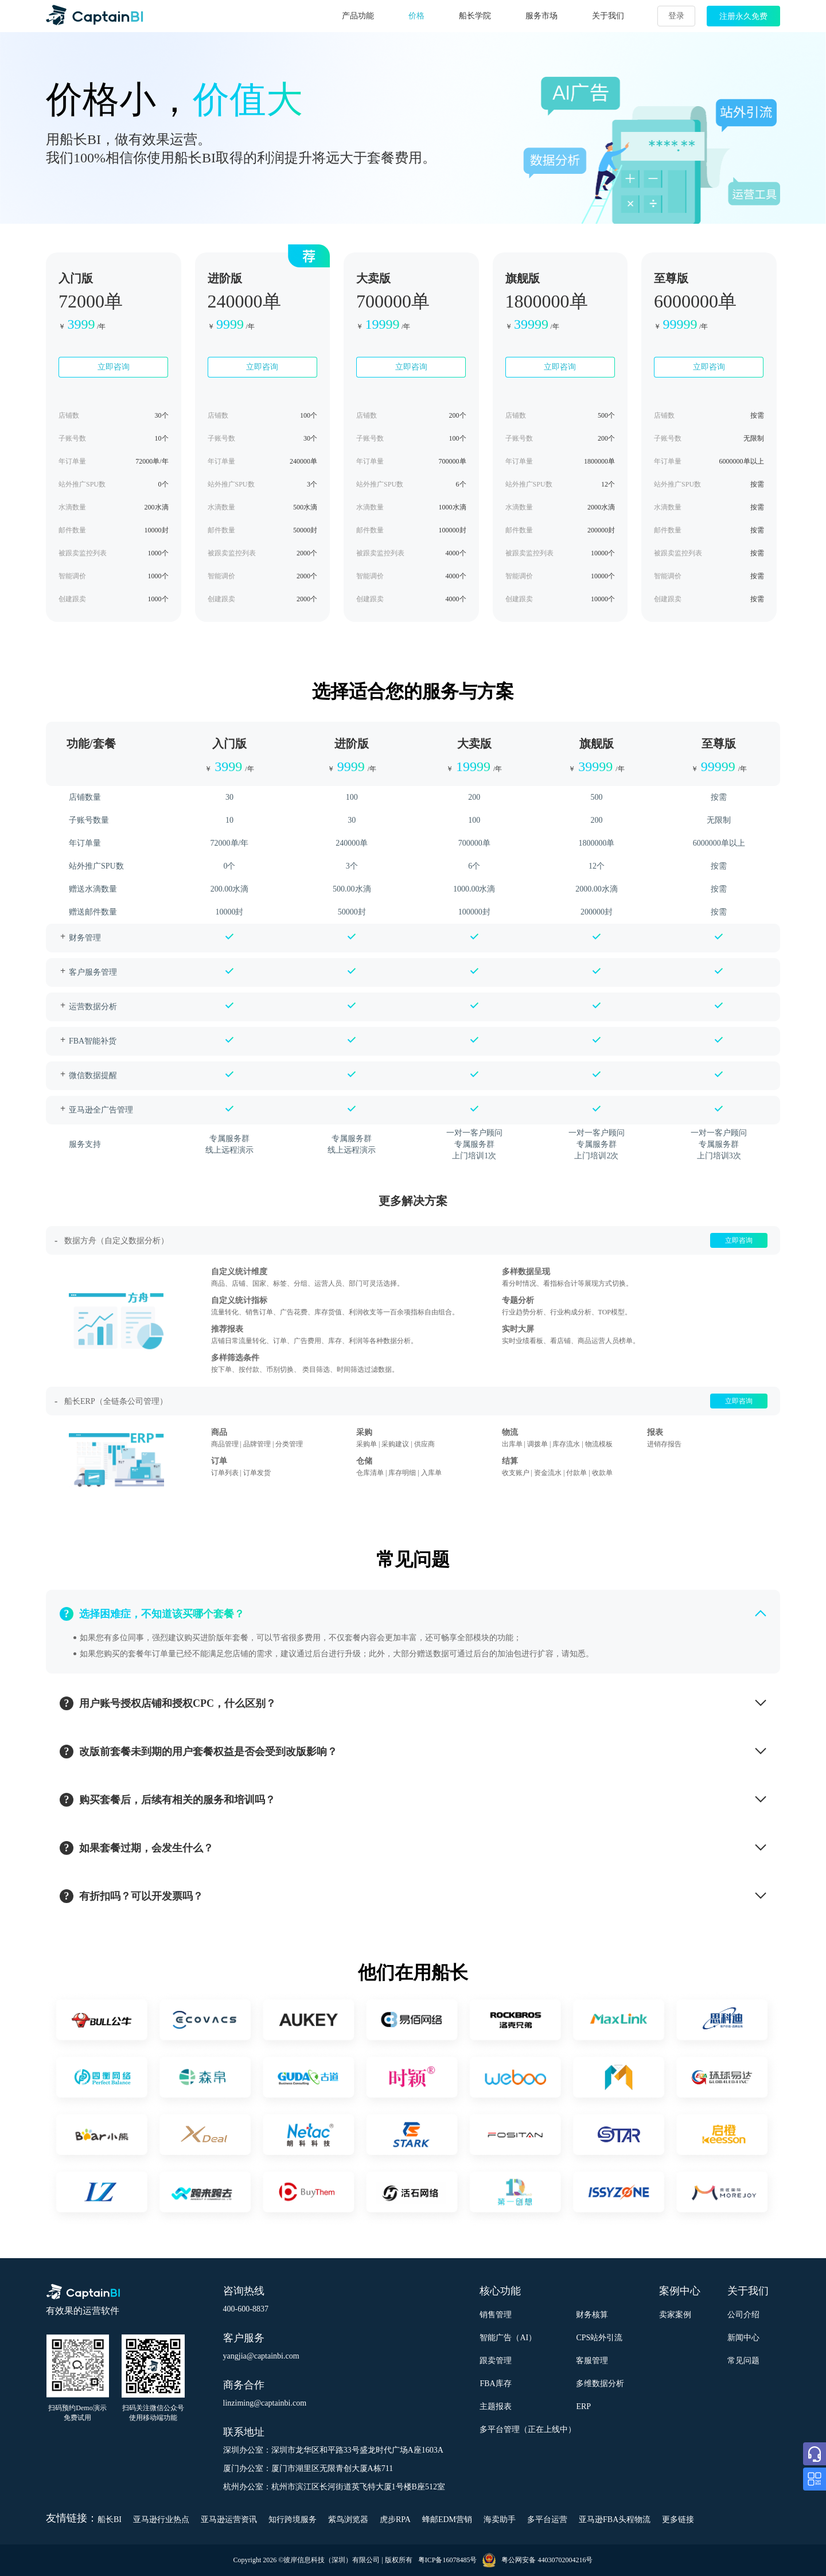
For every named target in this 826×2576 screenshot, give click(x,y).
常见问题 (743, 2360)
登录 (676, 15)
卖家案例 (675, 2314)
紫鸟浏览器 (348, 2519)
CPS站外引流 (599, 2337)
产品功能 (358, 15)
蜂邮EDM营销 (447, 2519)
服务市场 (541, 15)
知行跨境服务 (292, 2519)
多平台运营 (547, 2519)
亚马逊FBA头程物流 (614, 2519)
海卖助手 (500, 2519)
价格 (416, 15)
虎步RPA (395, 2519)
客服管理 (592, 2360)
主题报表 (496, 2406)
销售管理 (496, 2314)
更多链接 (678, 2519)
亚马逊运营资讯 (229, 2519)
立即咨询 (114, 367)
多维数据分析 (600, 2383)
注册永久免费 (743, 16)
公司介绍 (743, 2314)
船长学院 (475, 15)
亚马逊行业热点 (161, 2519)
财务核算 (592, 2314)
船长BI (110, 2519)
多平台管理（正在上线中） (528, 2429)
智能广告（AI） (508, 2337)
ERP (583, 2406)
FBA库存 (495, 2383)
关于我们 (608, 15)
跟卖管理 (496, 2360)
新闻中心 (743, 2337)
